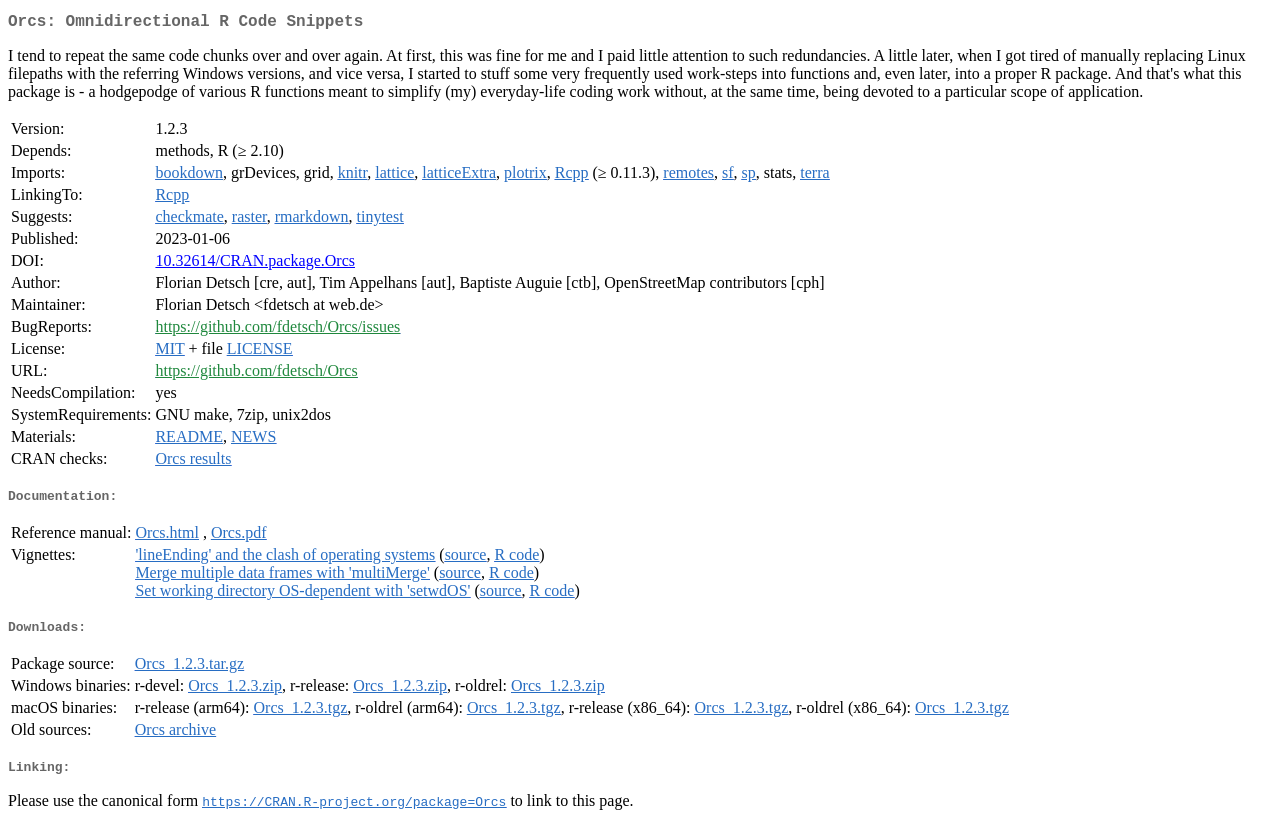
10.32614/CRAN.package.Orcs (255, 264)
